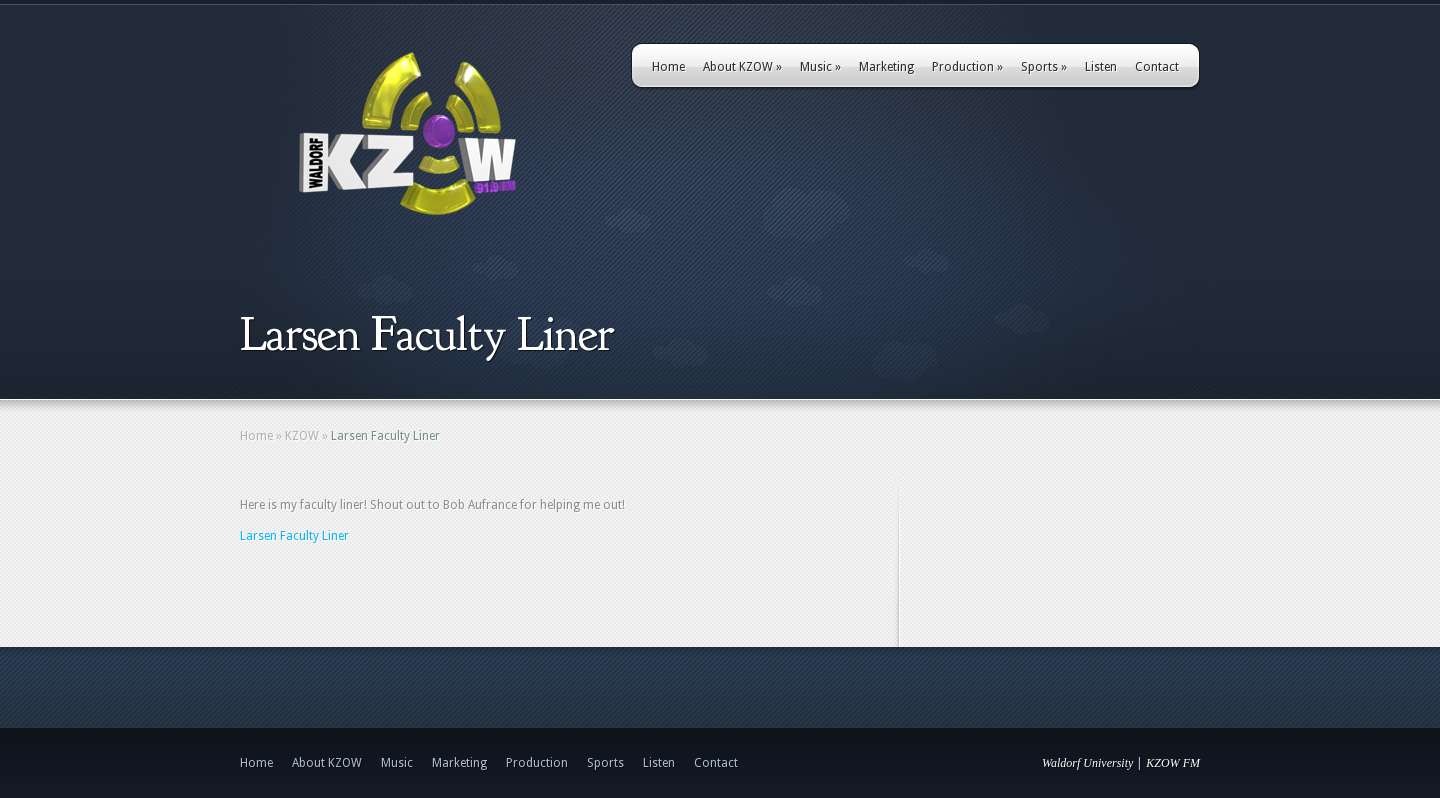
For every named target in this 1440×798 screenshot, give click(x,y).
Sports (1044, 67)
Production (967, 67)
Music (820, 67)
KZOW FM (1173, 763)
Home (668, 67)
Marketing (886, 67)
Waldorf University (1087, 763)
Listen (1101, 67)
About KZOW (742, 67)
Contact (1157, 67)
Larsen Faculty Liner (294, 536)
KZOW (302, 436)
